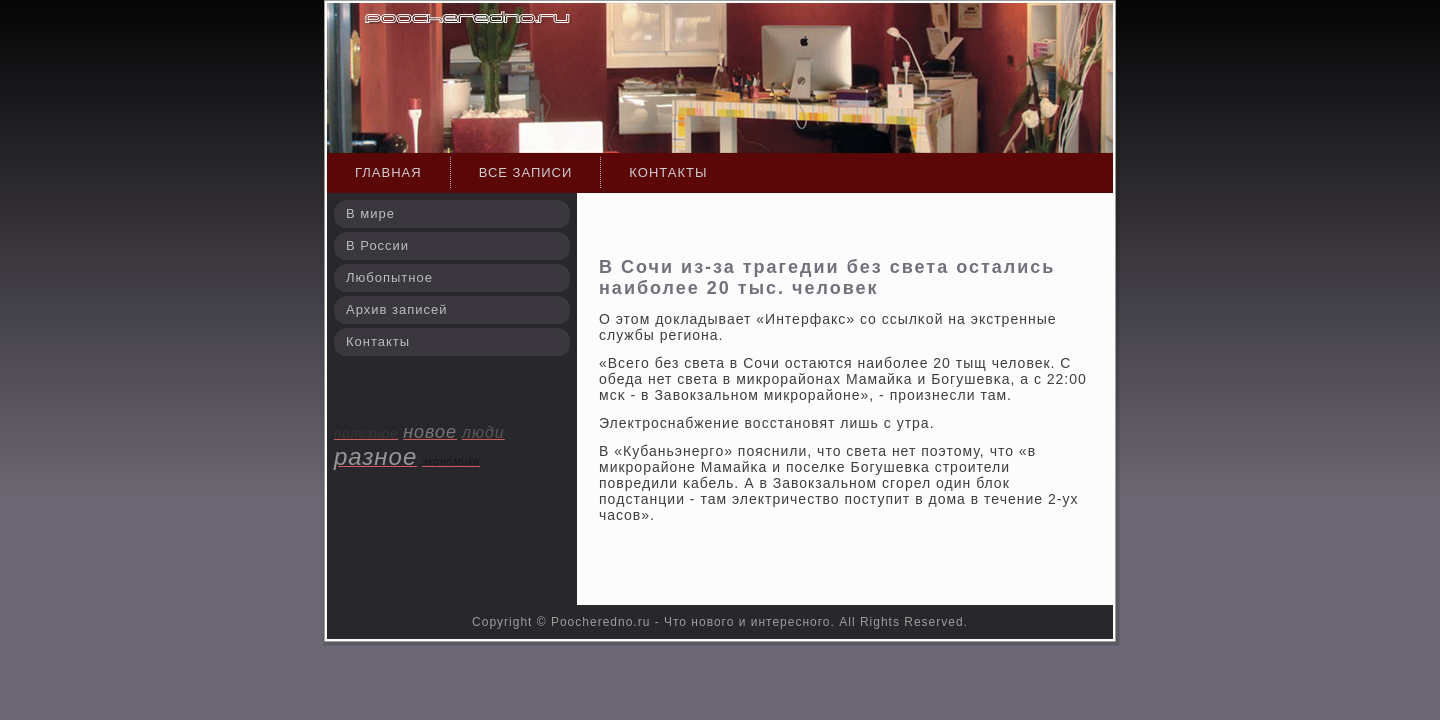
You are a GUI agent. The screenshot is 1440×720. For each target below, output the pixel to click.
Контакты (668, 172)
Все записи (526, 172)
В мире (370, 213)
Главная (388, 172)
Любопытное (389, 277)
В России (377, 245)
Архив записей (397, 309)
